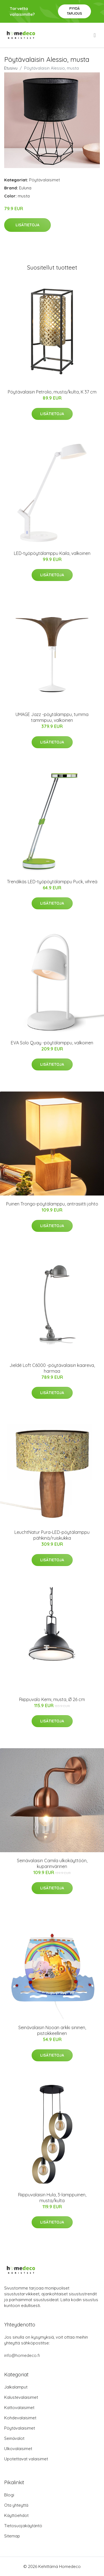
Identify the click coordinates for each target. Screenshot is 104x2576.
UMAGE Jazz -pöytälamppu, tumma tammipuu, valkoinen (52, 717)
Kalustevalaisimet (21, 2397)
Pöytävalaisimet (44, 179)
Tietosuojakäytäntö (23, 2525)
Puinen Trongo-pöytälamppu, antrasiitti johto (52, 1204)
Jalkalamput (15, 2387)
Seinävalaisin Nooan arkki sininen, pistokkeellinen (52, 2030)
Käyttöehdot (16, 2515)
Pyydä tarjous (74, 11)
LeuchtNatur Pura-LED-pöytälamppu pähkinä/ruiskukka (52, 1535)
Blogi (9, 2495)
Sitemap (12, 2536)
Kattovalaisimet (19, 2407)
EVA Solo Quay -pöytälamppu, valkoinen (52, 1042)
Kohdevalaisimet (20, 2417)
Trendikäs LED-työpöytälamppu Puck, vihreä (52, 881)
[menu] (95, 35)
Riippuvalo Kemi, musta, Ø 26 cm (52, 1699)
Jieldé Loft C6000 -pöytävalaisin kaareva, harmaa (52, 1368)
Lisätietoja (27, 224)
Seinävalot (14, 2438)
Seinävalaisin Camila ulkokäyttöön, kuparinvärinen (52, 1863)
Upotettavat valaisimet (26, 2458)
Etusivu (10, 68)
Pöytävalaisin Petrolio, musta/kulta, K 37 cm (52, 392)
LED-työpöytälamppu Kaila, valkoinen (52, 553)
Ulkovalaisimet (18, 2448)
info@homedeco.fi (22, 2355)
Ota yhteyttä (16, 2505)
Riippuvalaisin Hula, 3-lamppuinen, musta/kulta (52, 2197)
